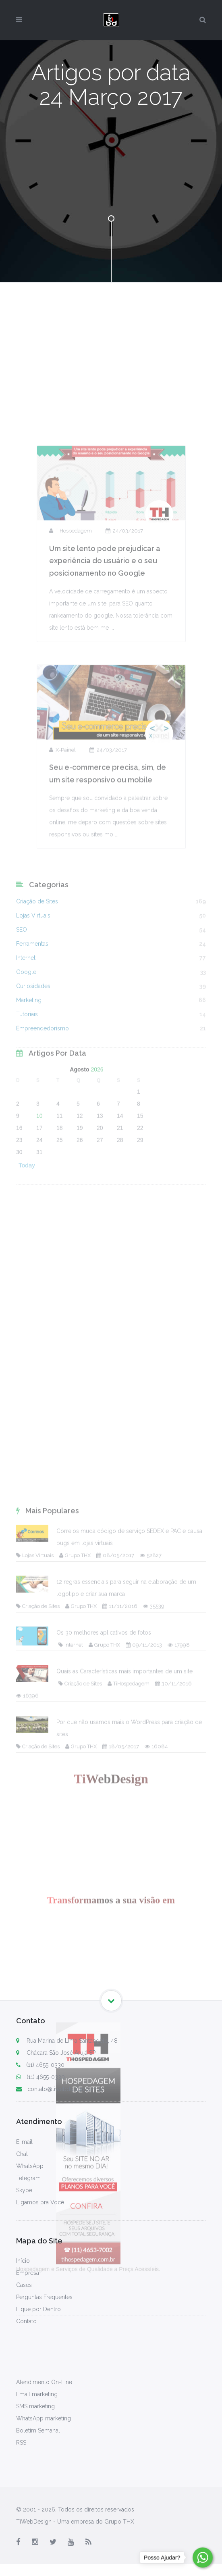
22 (140, 1196)
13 (100, 1184)
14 (120, 1184)
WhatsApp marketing (43, 2418)
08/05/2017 (115, 1963)
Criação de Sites (37, 985)
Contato (26, 2321)
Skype (24, 2190)
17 (39, 1196)
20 (100, 1196)
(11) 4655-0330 (40, 2065)
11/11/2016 (119, 2013)
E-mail (24, 2142)
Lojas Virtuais (33, 1000)
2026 (97, 1137)
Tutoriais (27, 1098)
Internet (25, 1042)
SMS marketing (35, 2406)
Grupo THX (75, 1963)
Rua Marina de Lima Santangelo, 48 (72, 2040)
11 (59, 1184)
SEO (21, 1014)
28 (120, 1208)
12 (80, 1184)
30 (19, 1220)
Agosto (79, 1137)
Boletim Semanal (38, 2430)
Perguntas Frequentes (44, 2297)
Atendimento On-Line (44, 2382)
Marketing (28, 1084)
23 (19, 1208)
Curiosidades (33, 1070)
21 (120, 1196)
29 (140, 1208)
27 (100, 1208)
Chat (22, 2154)
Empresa (27, 2273)
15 (140, 1184)
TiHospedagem (70, 644)
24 (39, 1208)
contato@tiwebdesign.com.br (60, 2089)
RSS (21, 2442)
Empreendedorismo (42, 1112)
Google (26, 1056)
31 (39, 1220)
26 (80, 1208)
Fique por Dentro (38, 2309)
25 (59, 1208)
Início (23, 2261)
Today (27, 1233)
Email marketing (37, 2394)
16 (19, 1196)
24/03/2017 (124, 644)
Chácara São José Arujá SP (61, 2053)
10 (39, 1184)
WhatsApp (30, 2166)
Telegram (28, 2178)
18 (59, 1196)
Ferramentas (32, 1028)
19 (80, 1196)
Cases (24, 2285)
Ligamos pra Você (40, 2202)
